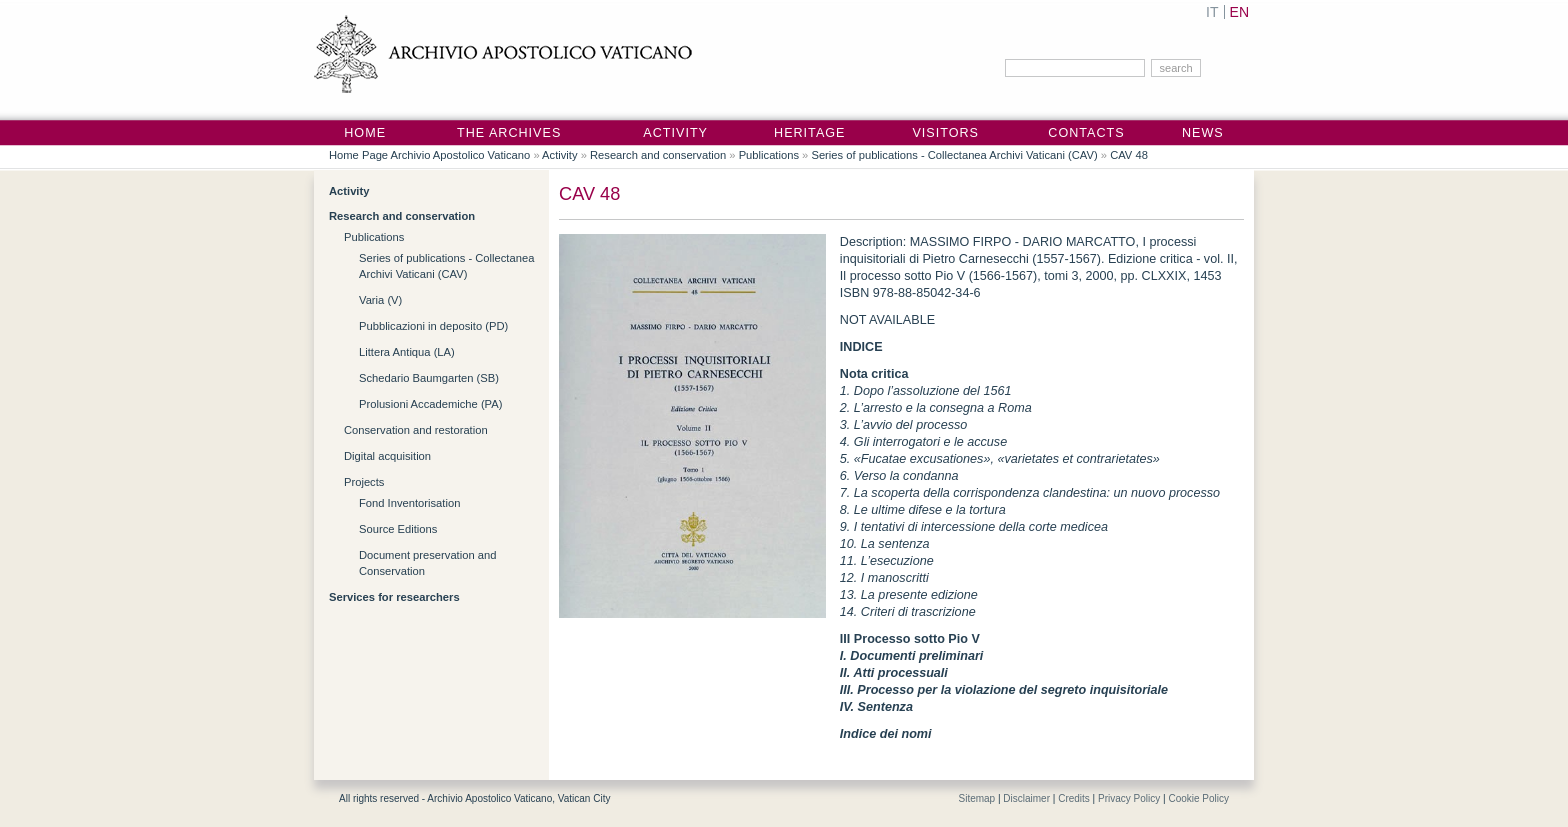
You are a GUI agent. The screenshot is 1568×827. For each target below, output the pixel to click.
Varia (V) (380, 300)
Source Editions (398, 529)
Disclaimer (1026, 798)
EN (1239, 12)
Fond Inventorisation (409, 503)
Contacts (1086, 133)
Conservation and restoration (416, 430)
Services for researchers (394, 597)
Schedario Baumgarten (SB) (429, 378)
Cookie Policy (1198, 798)
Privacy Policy (1129, 798)
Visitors (945, 133)
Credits (1074, 798)
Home (365, 133)
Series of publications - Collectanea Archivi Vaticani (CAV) (954, 155)
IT (1212, 12)
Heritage (809, 133)
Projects (364, 482)
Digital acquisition (387, 456)
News (1203, 133)
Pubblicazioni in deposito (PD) (433, 326)
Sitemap (976, 798)
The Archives (509, 133)
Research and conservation (658, 155)
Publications (769, 155)
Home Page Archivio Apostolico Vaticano (429, 155)
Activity (675, 133)
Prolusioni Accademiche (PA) (430, 404)
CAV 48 (1129, 155)
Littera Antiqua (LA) (407, 352)
